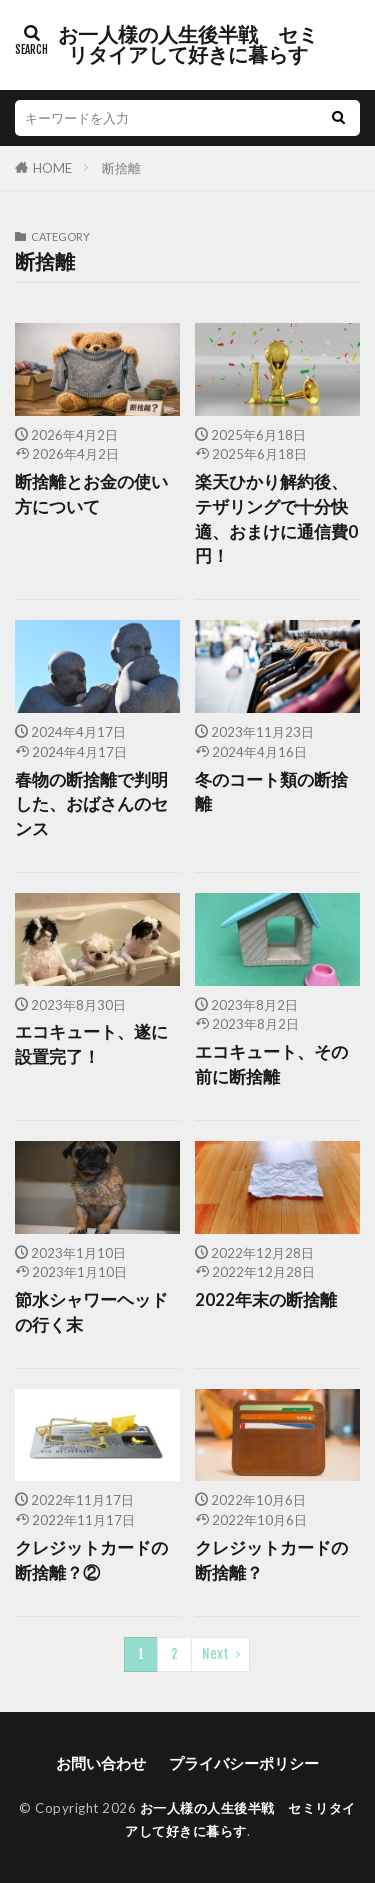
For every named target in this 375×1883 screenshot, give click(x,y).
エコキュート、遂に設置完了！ (91, 1044)
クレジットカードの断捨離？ (271, 1560)
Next (215, 1654)
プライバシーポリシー (244, 1763)
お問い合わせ (101, 1763)
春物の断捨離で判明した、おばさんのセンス (91, 805)
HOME (52, 168)
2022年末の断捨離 (266, 1300)
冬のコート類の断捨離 (271, 792)
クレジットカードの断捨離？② (91, 1560)
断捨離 (121, 168)
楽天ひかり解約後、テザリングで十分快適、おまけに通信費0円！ (276, 519)
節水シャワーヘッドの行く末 (91, 1312)
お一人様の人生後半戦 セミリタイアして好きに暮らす (188, 45)
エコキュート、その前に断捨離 (271, 1064)
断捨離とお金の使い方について (91, 494)
